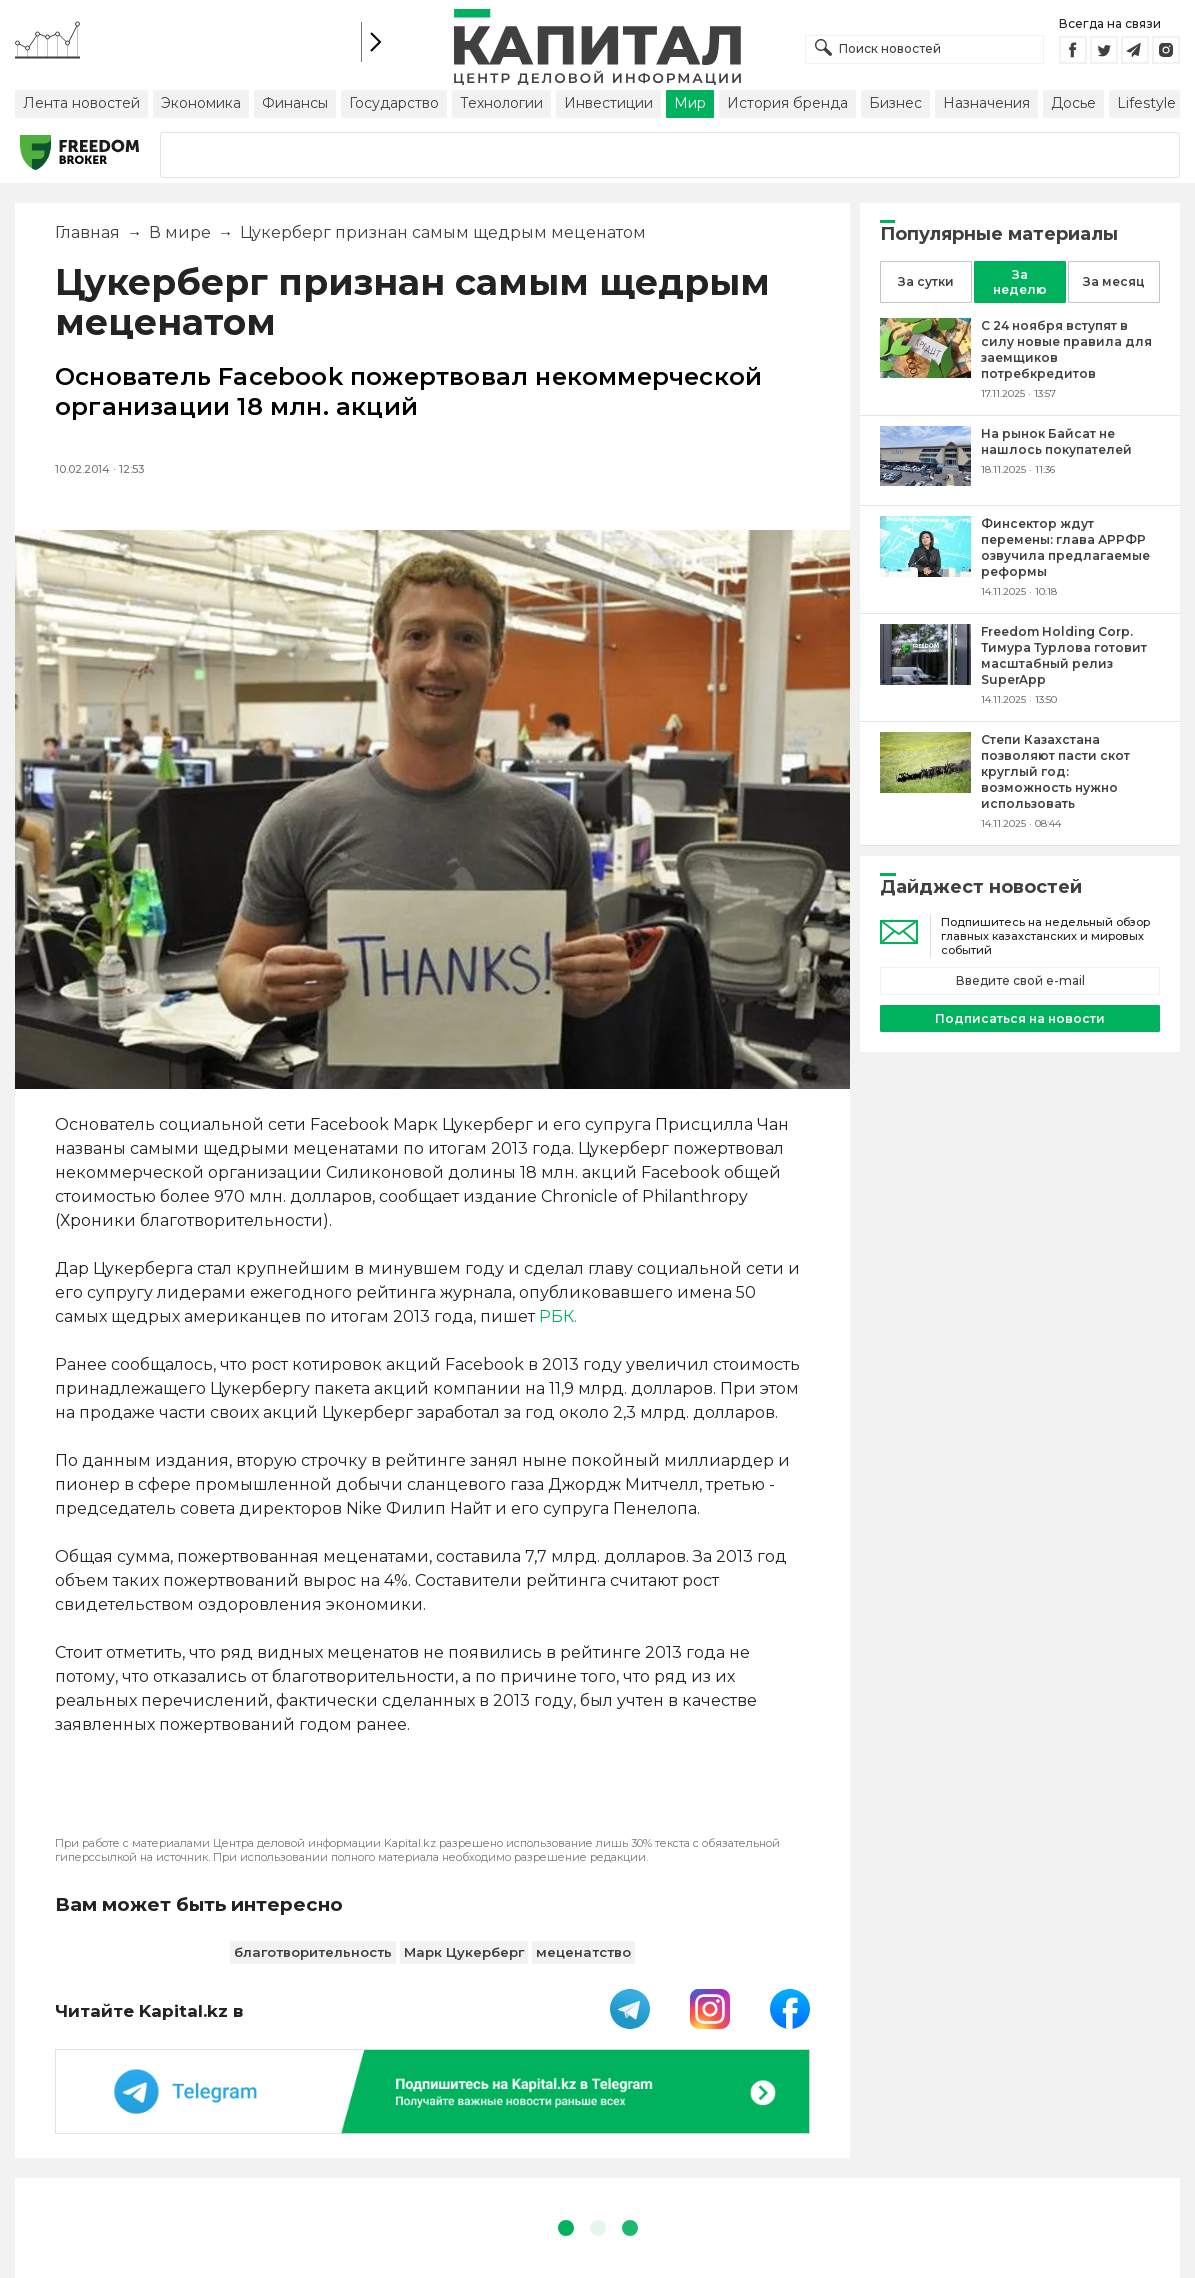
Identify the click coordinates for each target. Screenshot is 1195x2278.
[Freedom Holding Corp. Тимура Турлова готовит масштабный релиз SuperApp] (925, 679)
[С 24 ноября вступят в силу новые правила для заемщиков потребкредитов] (925, 372)
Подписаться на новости (1020, 1018)
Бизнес (895, 103)
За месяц (1114, 281)
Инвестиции (608, 103)
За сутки (926, 281)
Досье (1073, 103)
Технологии (501, 103)
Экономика (201, 103)
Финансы (295, 103)
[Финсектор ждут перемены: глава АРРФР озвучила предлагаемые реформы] (925, 571)
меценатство (583, 1952)
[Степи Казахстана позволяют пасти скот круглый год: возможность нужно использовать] (925, 787)
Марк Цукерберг (464, 1952)
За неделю (1020, 282)
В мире (180, 232)
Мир (690, 103)
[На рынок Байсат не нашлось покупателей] (925, 480)
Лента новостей (81, 103)
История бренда (787, 103)
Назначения (986, 103)
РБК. (558, 1316)
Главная (87, 232)
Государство (394, 103)
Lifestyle (1146, 103)
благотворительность (313, 1952)
